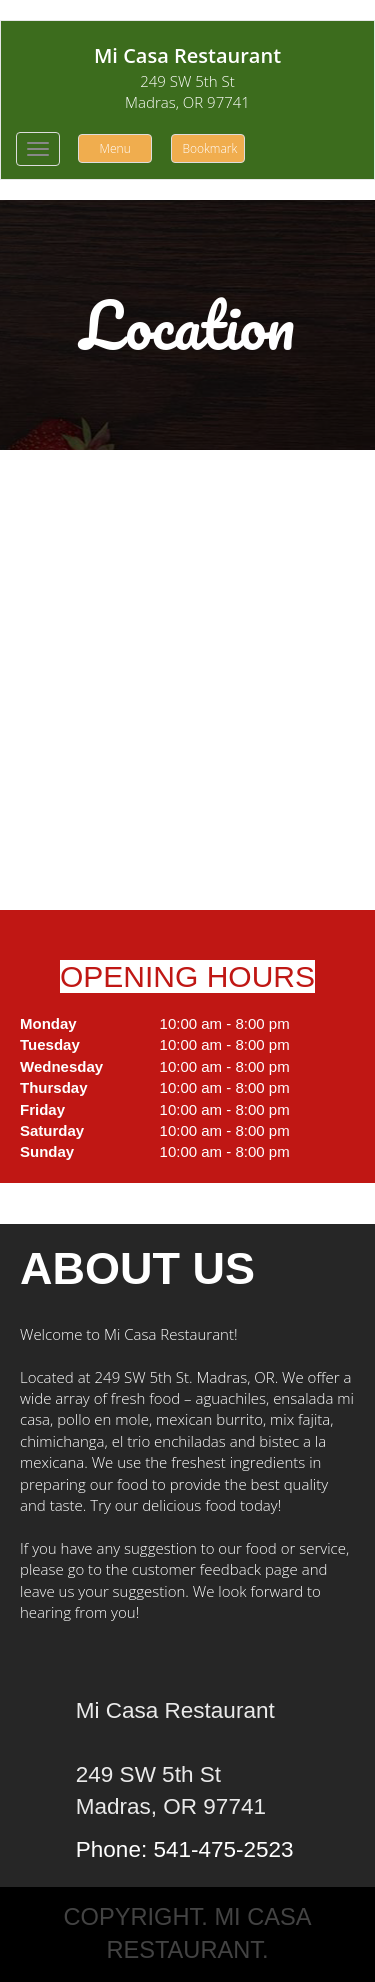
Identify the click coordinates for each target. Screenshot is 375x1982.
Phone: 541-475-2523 (185, 1849)
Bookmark (209, 148)
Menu (115, 148)
